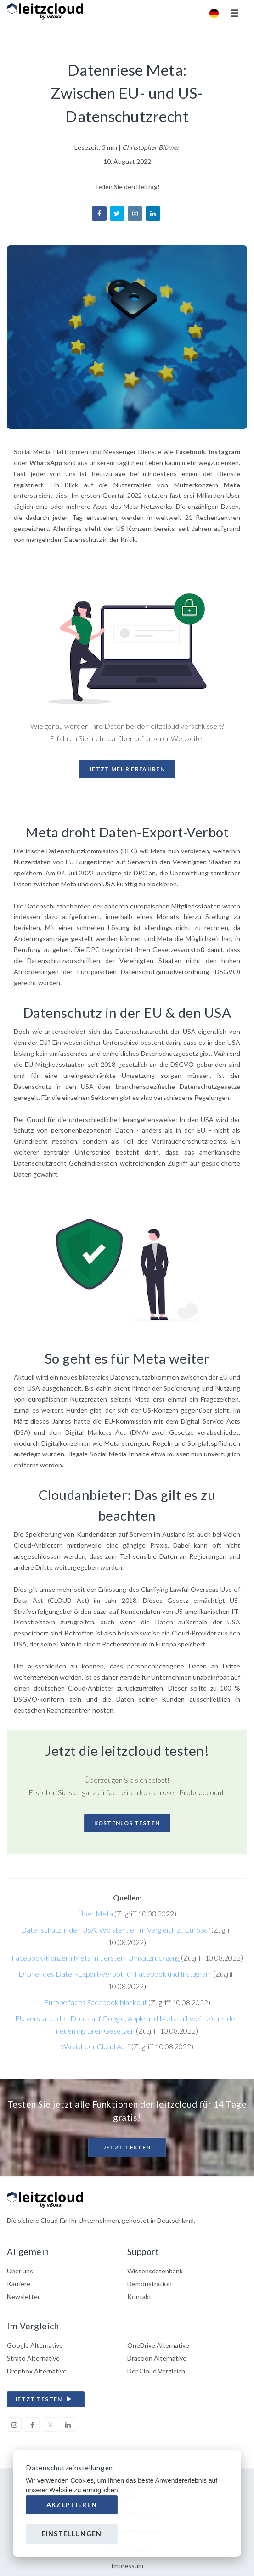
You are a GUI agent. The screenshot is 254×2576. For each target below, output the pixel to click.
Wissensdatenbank (155, 2271)
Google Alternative (35, 2345)
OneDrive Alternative (158, 2345)
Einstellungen (72, 2533)
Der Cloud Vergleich (156, 2371)
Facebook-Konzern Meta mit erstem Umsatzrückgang (95, 1957)
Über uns (20, 2271)
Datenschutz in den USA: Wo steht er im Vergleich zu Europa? (115, 1929)
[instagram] (14, 2424)
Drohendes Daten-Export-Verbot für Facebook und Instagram (115, 1973)
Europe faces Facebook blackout (95, 2002)
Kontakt (139, 2296)
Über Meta (95, 1913)
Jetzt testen (127, 2147)
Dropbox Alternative (37, 2371)
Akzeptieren (71, 2504)
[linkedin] (68, 2424)
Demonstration (149, 2284)
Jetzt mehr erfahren (127, 769)
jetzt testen (45, 2399)
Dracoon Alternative (156, 2358)
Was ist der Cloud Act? (95, 2046)
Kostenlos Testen (127, 1823)
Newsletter (23, 2296)
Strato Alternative (33, 2358)
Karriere (18, 2284)
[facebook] (32, 2424)
